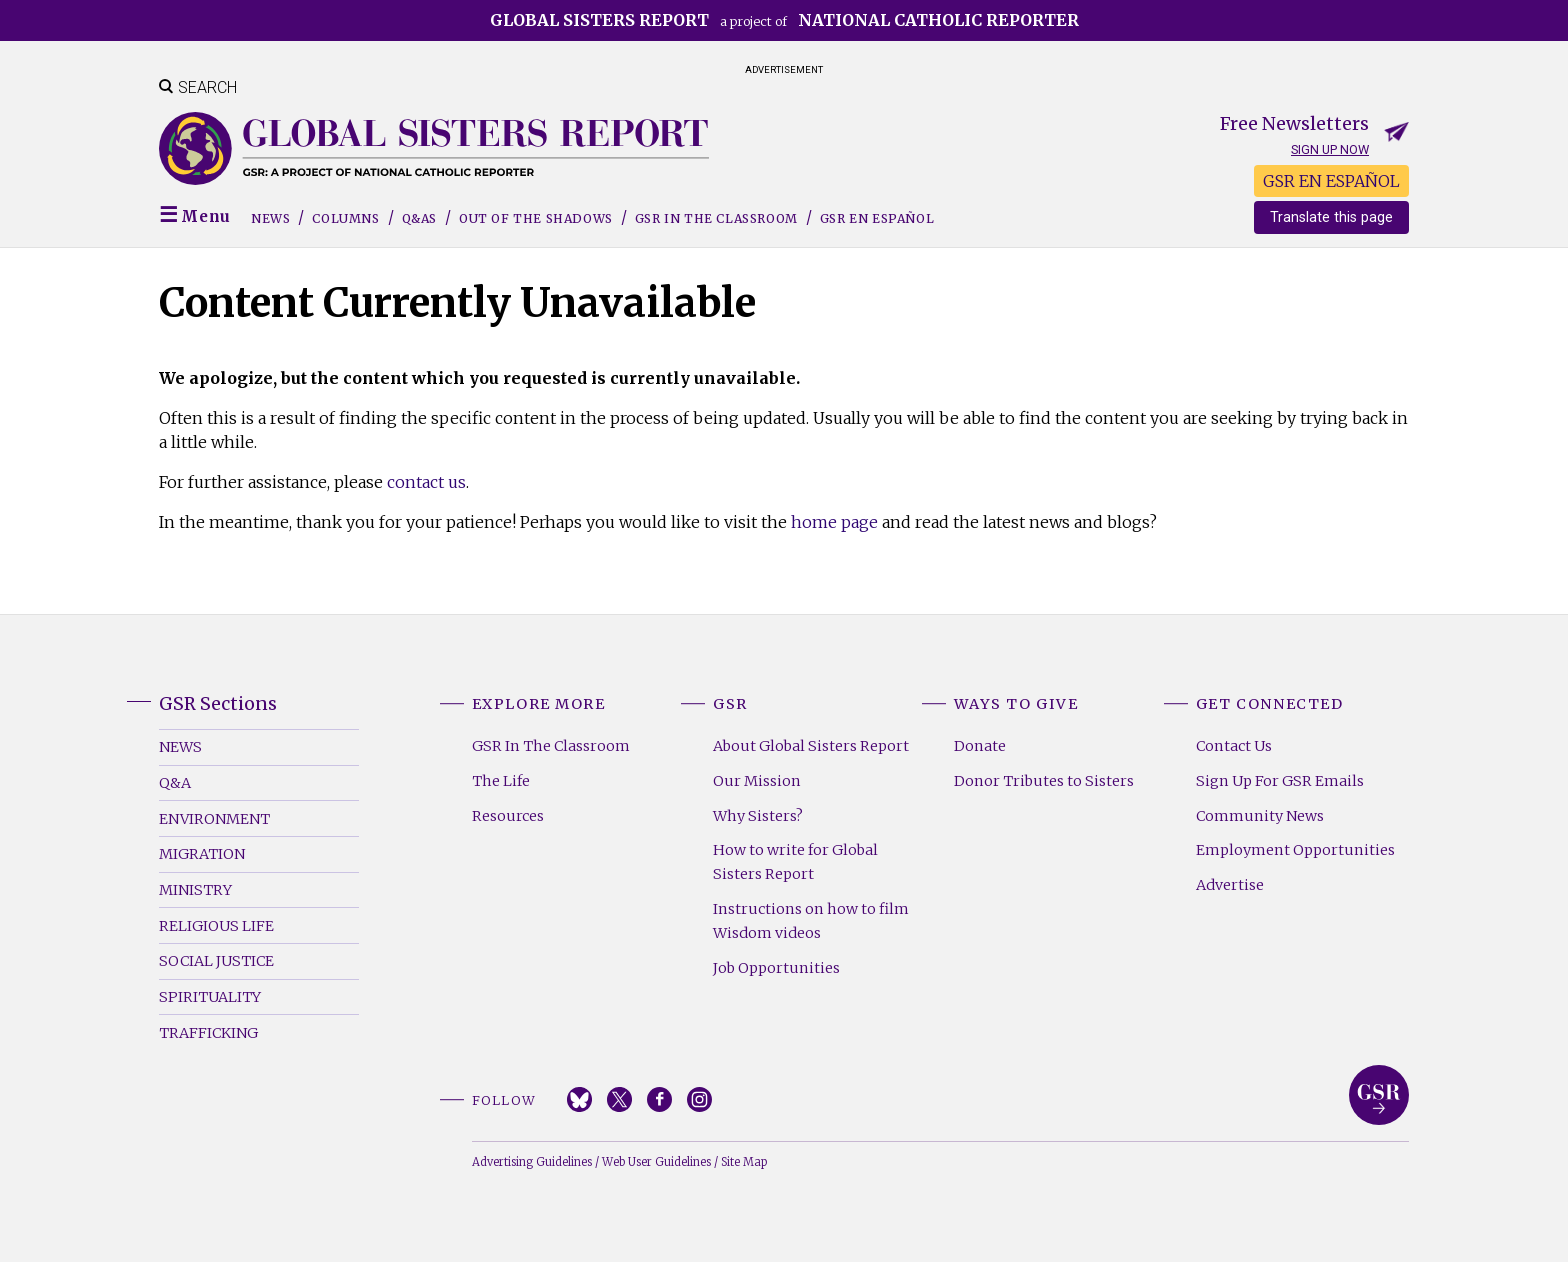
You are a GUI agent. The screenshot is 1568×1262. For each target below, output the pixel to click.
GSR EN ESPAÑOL (1331, 181)
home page (834, 522)
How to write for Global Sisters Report (795, 862)
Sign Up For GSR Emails (1280, 781)
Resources (508, 816)
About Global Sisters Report (811, 746)
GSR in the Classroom (716, 218)
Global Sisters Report (1379, 1095)
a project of (784, 20)
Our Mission (757, 781)
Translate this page (1331, 217)
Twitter (619, 1099)
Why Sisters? (758, 816)
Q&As (419, 218)
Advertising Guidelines (532, 1162)
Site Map (744, 1162)
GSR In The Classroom (551, 746)
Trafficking (208, 1033)
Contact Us (1234, 746)
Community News (1260, 816)
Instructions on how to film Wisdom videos (811, 921)
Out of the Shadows (536, 218)
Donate (980, 746)
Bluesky (579, 1099)
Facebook (659, 1099)
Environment (214, 819)
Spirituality (210, 997)
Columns (345, 218)
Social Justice (216, 961)
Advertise (1230, 885)
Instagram (699, 1099)
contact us (426, 482)
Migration (202, 854)
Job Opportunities (776, 968)
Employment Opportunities (1295, 850)
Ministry (195, 890)
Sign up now (1330, 149)
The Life (501, 781)
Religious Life (216, 926)
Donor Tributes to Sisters (1044, 781)
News (270, 218)
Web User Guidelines (656, 1162)
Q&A (175, 783)
